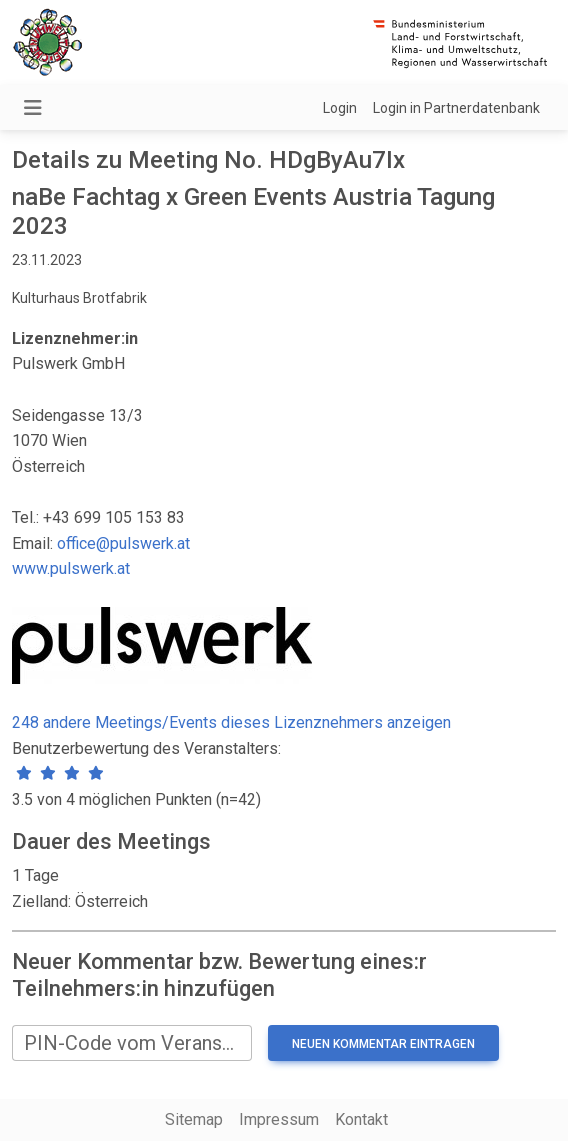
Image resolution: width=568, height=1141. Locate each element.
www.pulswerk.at (71, 568)
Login (340, 108)
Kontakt (361, 1119)
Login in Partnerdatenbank (456, 108)
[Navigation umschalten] (33, 108)
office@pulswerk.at (123, 543)
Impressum (279, 1119)
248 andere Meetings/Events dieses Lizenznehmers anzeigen (231, 722)
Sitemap (194, 1119)
